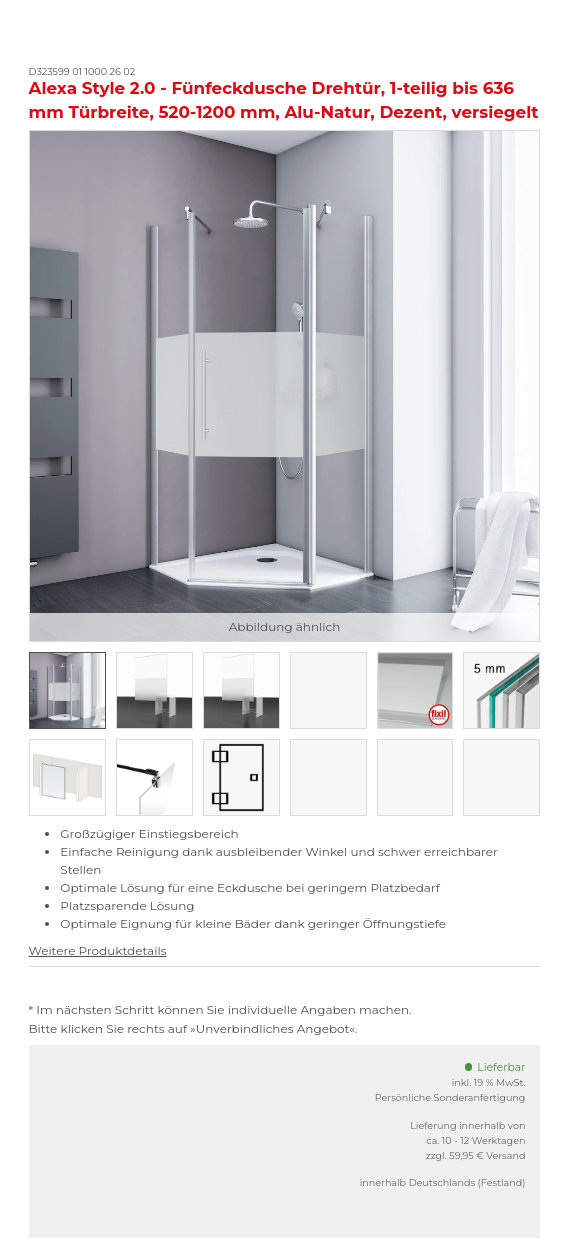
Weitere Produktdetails (98, 950)
